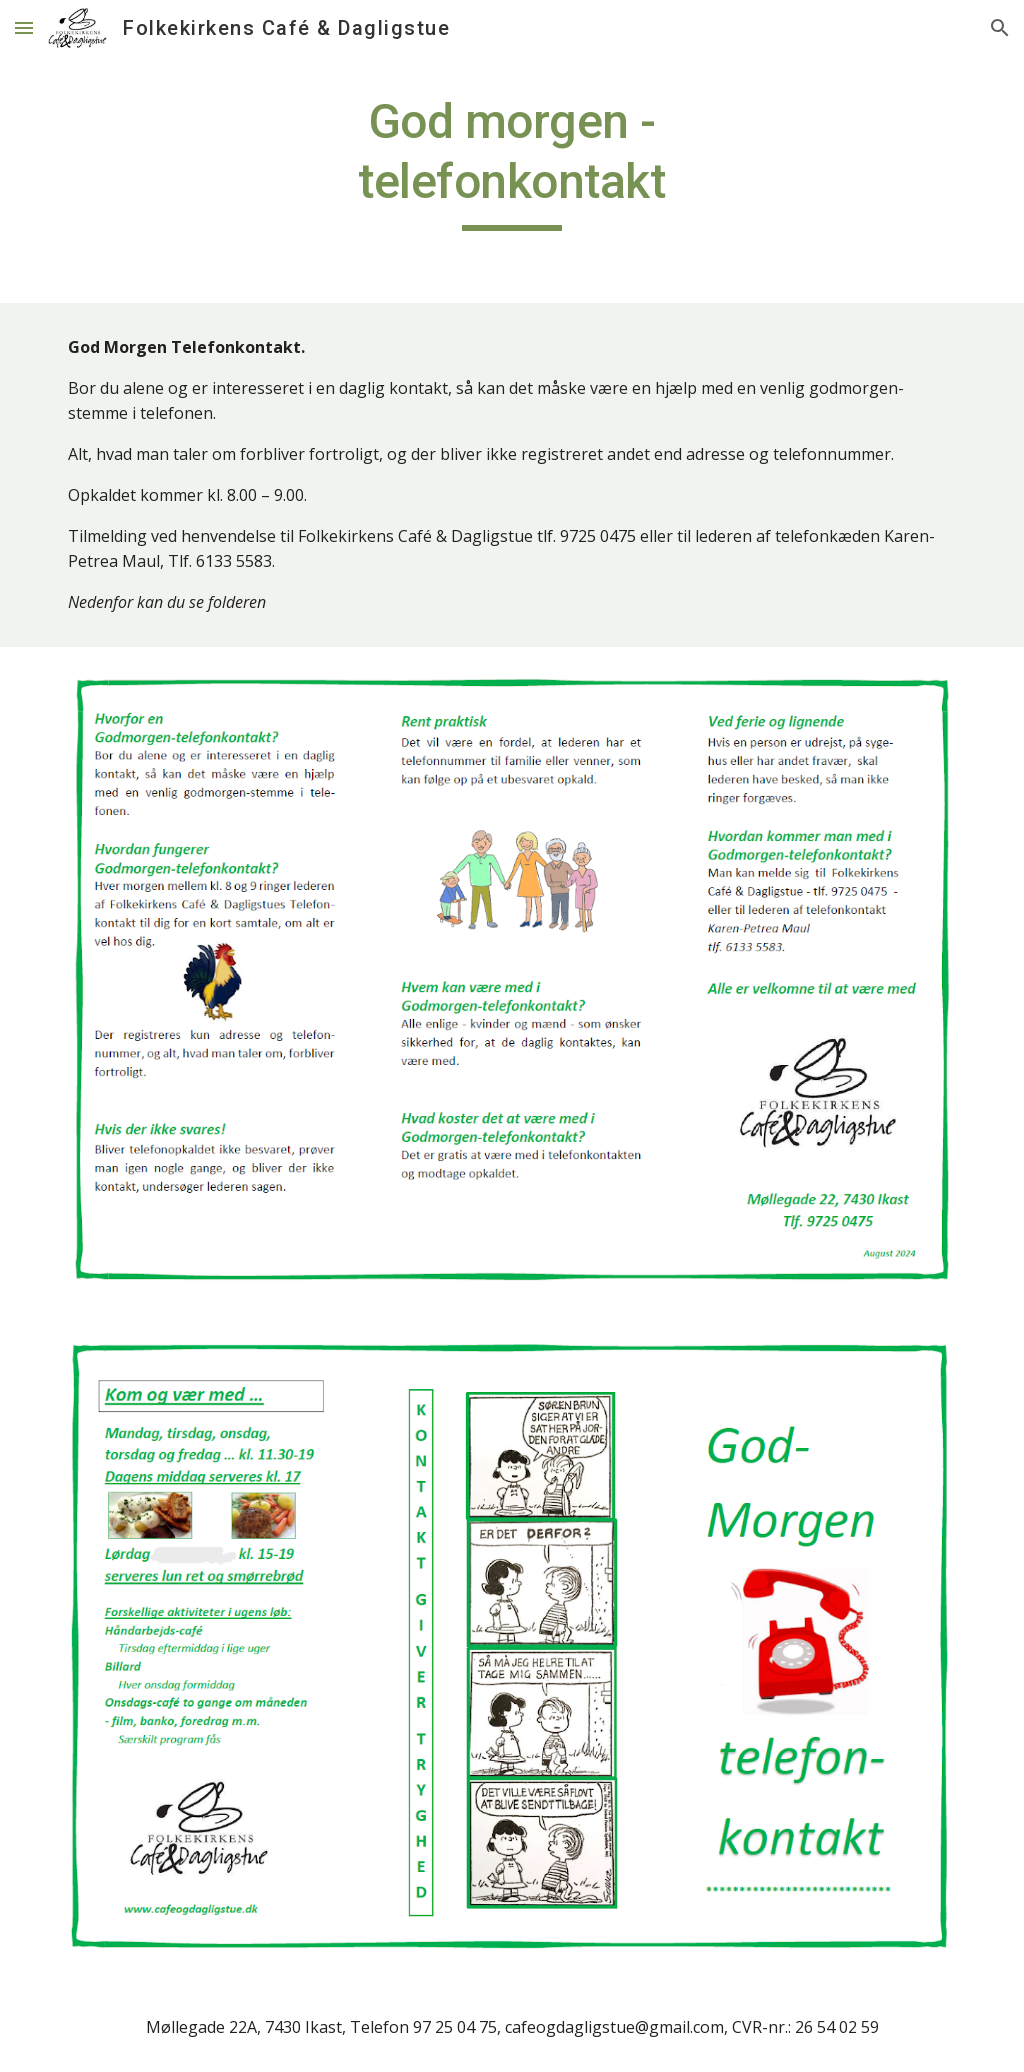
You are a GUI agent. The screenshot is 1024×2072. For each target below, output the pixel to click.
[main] (511, 161)
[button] (24, 27)
